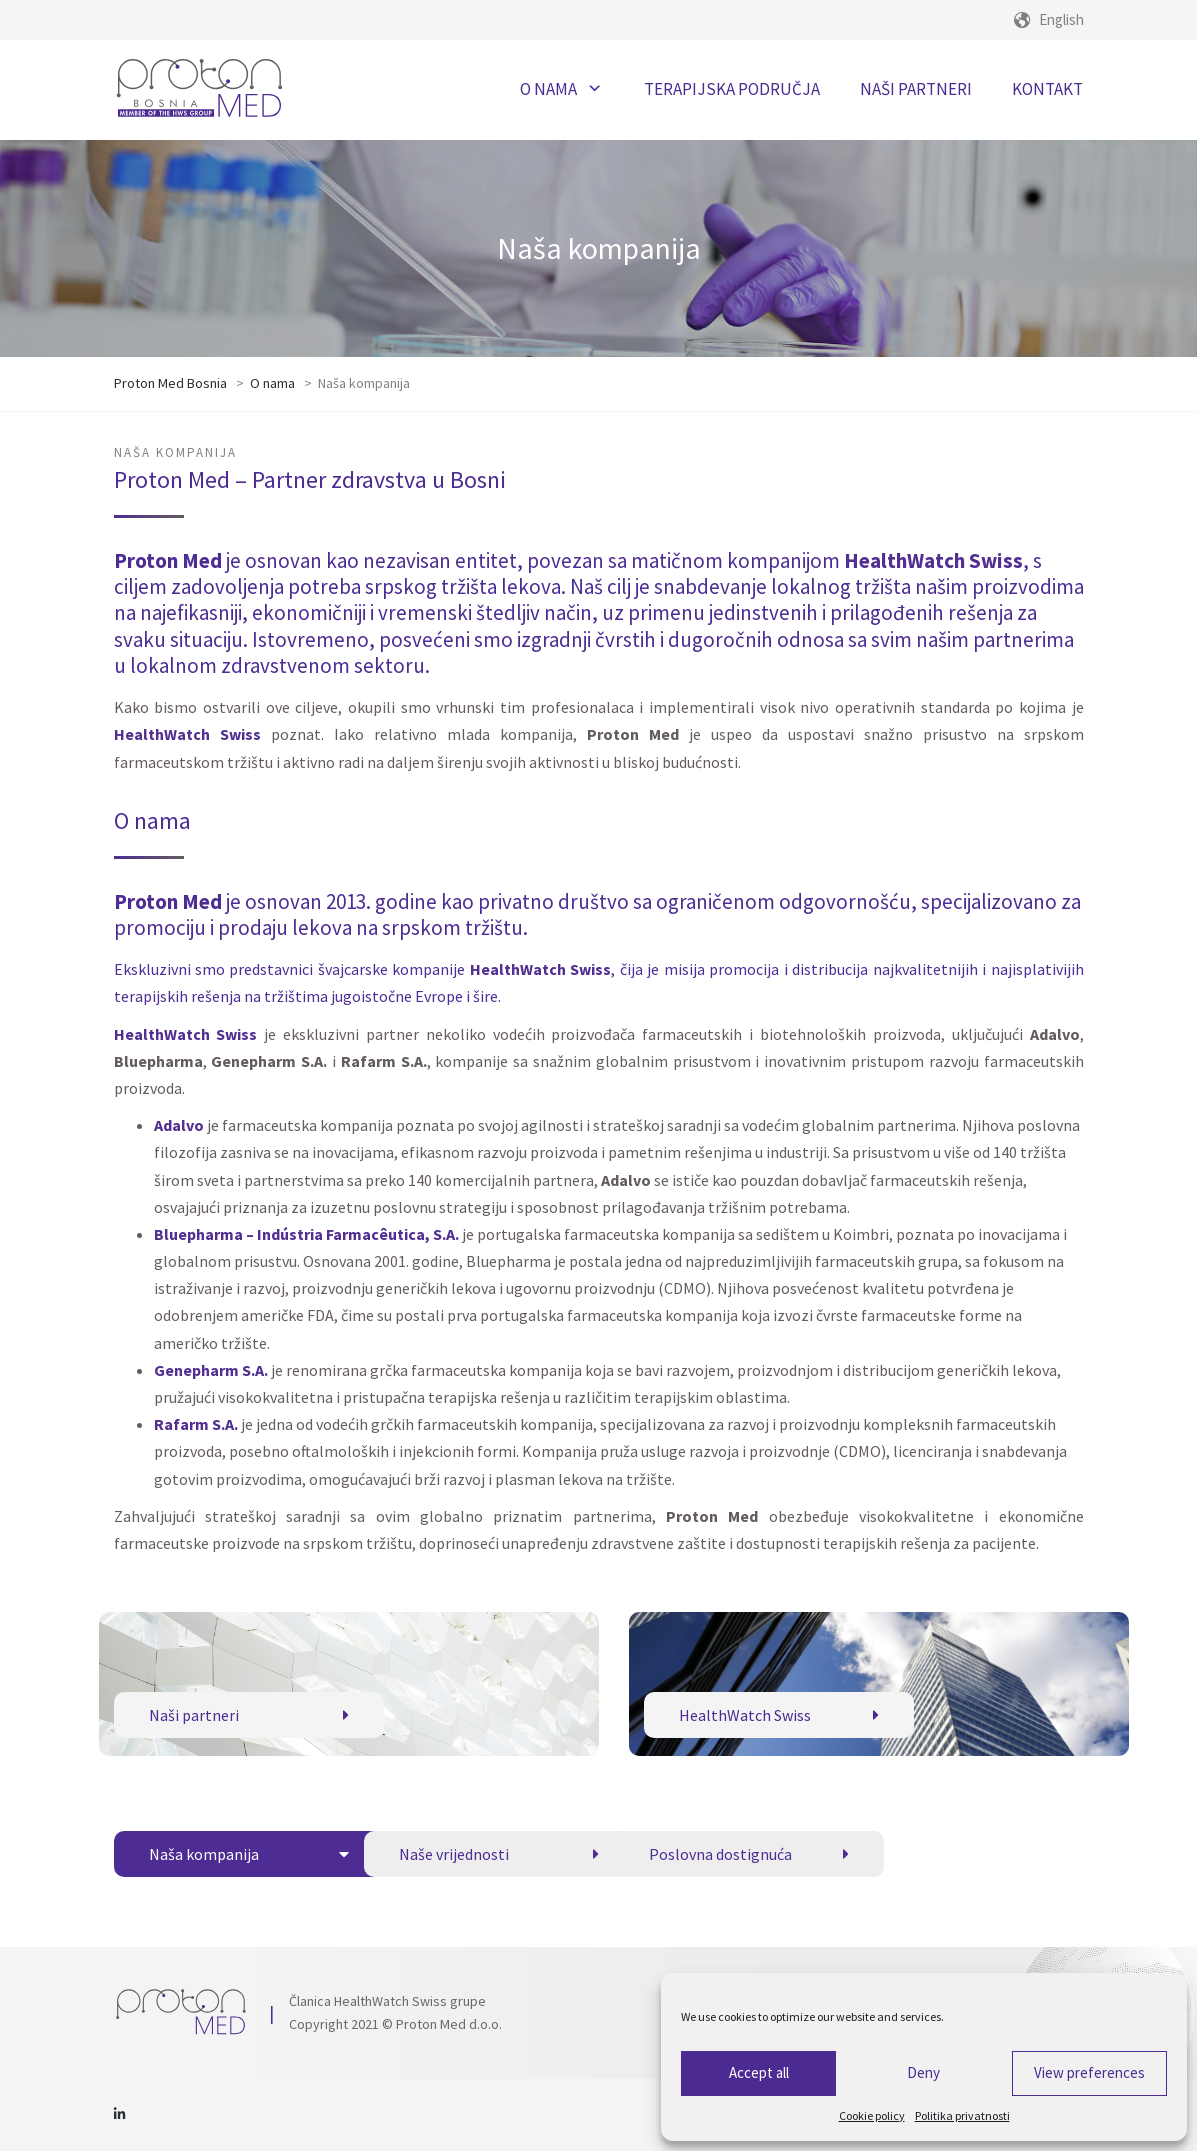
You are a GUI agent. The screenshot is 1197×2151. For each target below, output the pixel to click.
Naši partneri (249, 1715)
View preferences (1089, 2072)
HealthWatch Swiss (779, 1715)
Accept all (759, 2072)
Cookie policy (872, 2115)
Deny (923, 2072)
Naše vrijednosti (499, 1854)
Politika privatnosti (962, 2115)
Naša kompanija (249, 1854)
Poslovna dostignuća (749, 1854)
